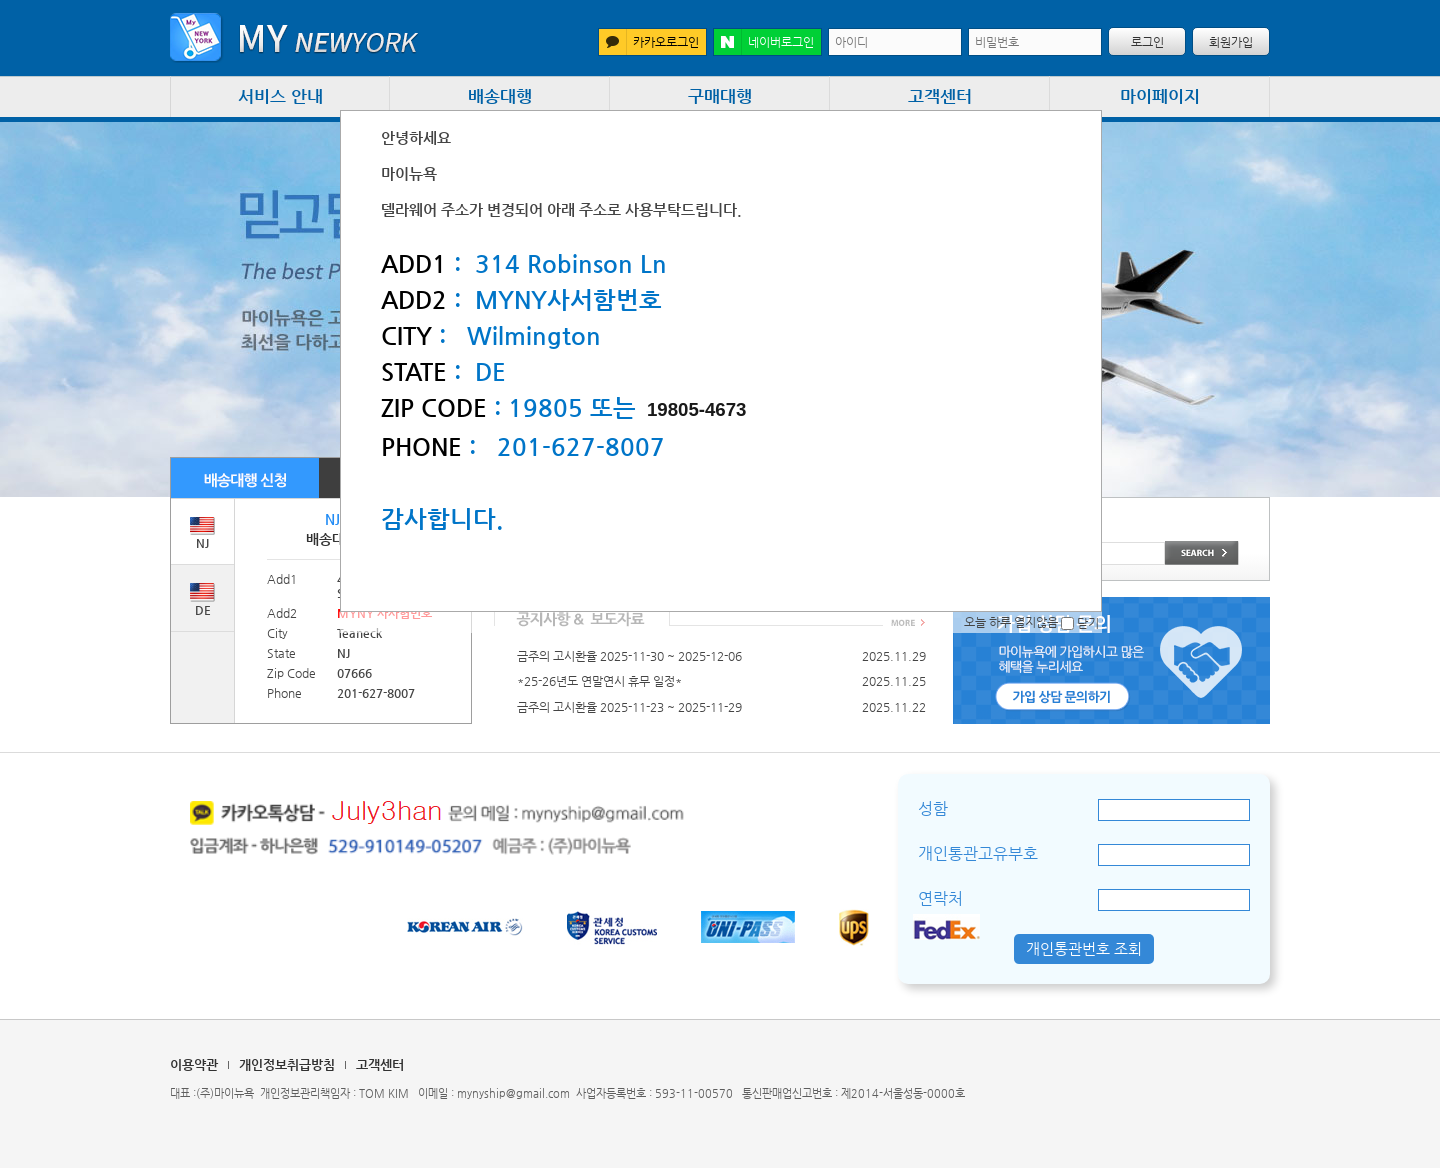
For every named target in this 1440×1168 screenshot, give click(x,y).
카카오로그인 (649, 42)
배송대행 (500, 96)
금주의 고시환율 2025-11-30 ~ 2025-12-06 (629, 656)
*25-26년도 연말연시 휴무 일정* (599, 681)
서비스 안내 (280, 96)
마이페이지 (1160, 96)
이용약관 (194, 1064)
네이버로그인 (764, 42)
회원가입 (1231, 42)
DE (202, 599)
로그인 (1147, 42)
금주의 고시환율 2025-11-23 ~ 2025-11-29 (629, 707)
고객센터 (940, 96)
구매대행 (720, 96)
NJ (202, 533)
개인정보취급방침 (287, 1064)
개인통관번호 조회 (1084, 948)
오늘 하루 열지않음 (1019, 622)
